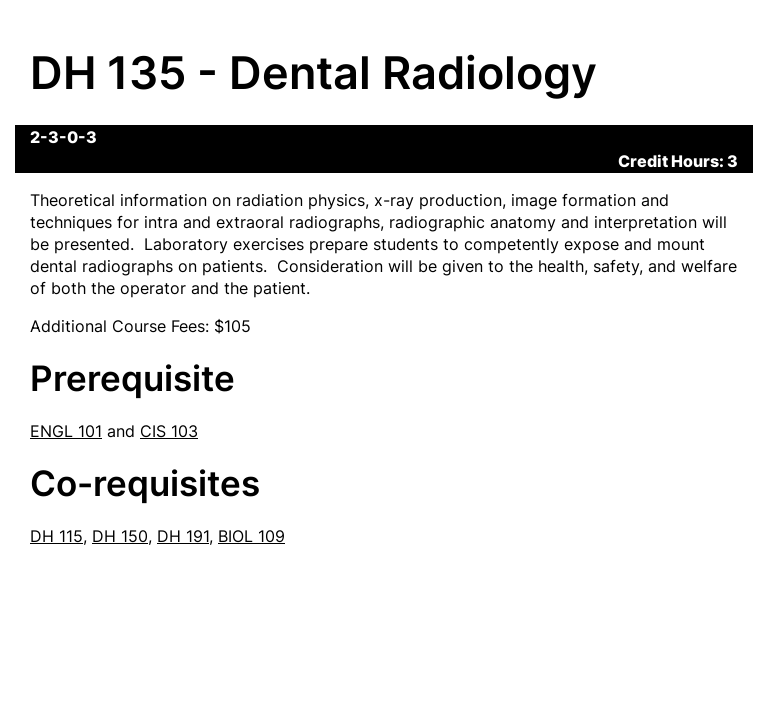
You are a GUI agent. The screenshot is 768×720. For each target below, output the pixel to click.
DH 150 (120, 536)
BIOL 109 (251, 536)
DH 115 (56, 536)
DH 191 (183, 536)
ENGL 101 (66, 431)
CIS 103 (169, 431)
